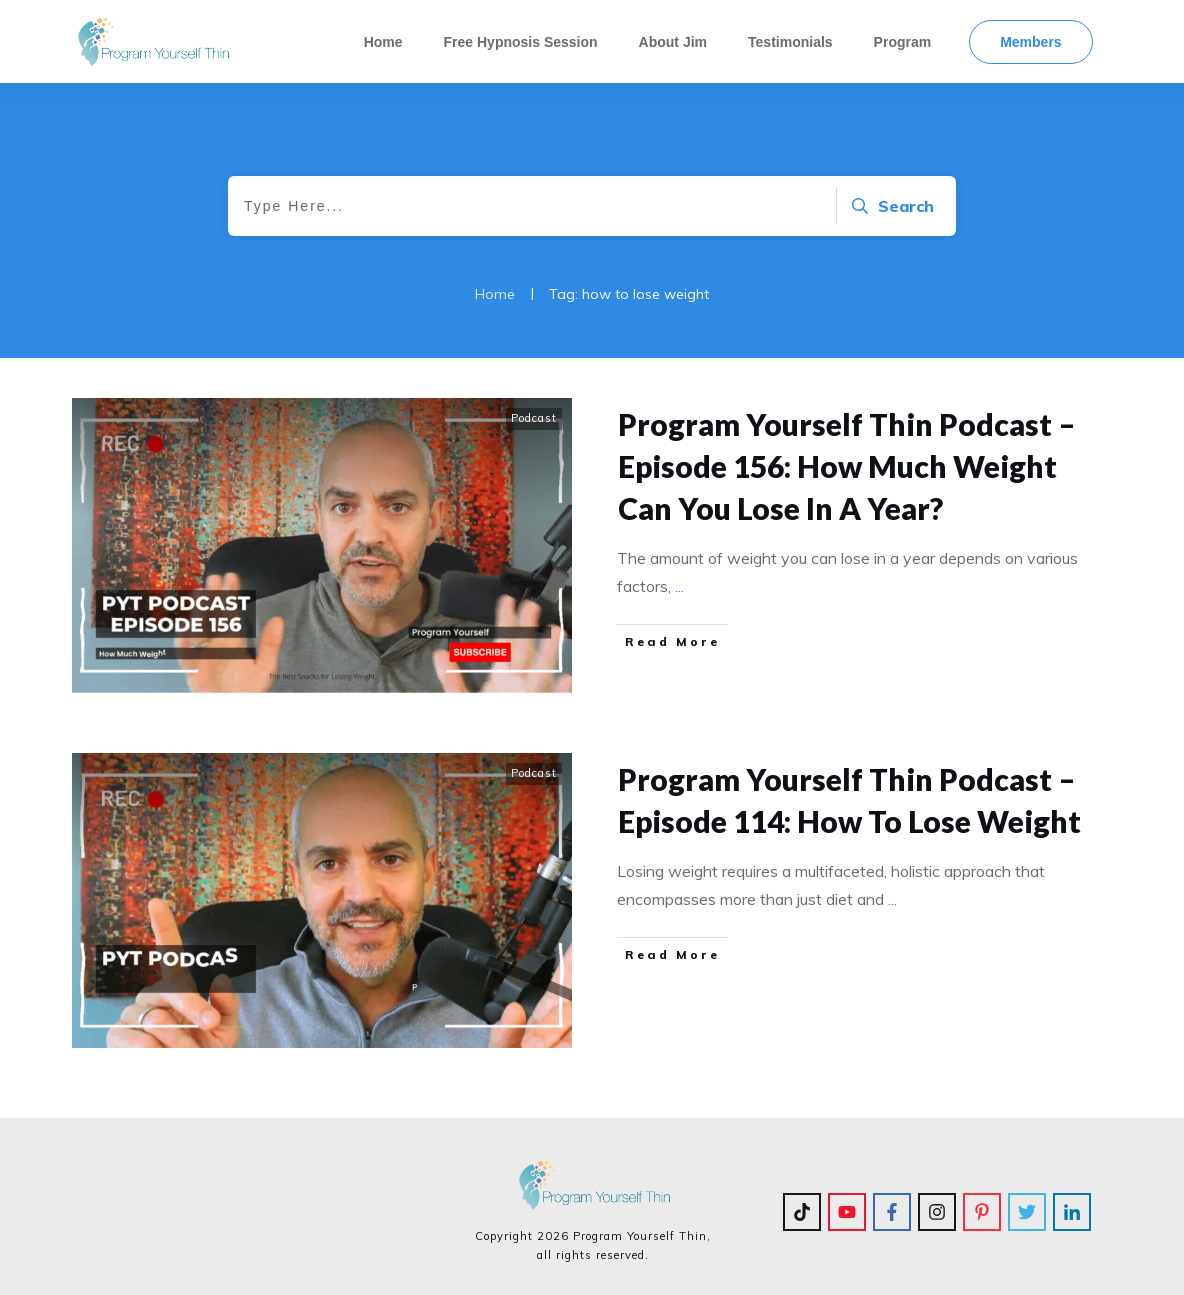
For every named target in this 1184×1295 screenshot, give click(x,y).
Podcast (534, 418)
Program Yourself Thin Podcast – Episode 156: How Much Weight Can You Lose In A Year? (847, 466)
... (679, 586)
